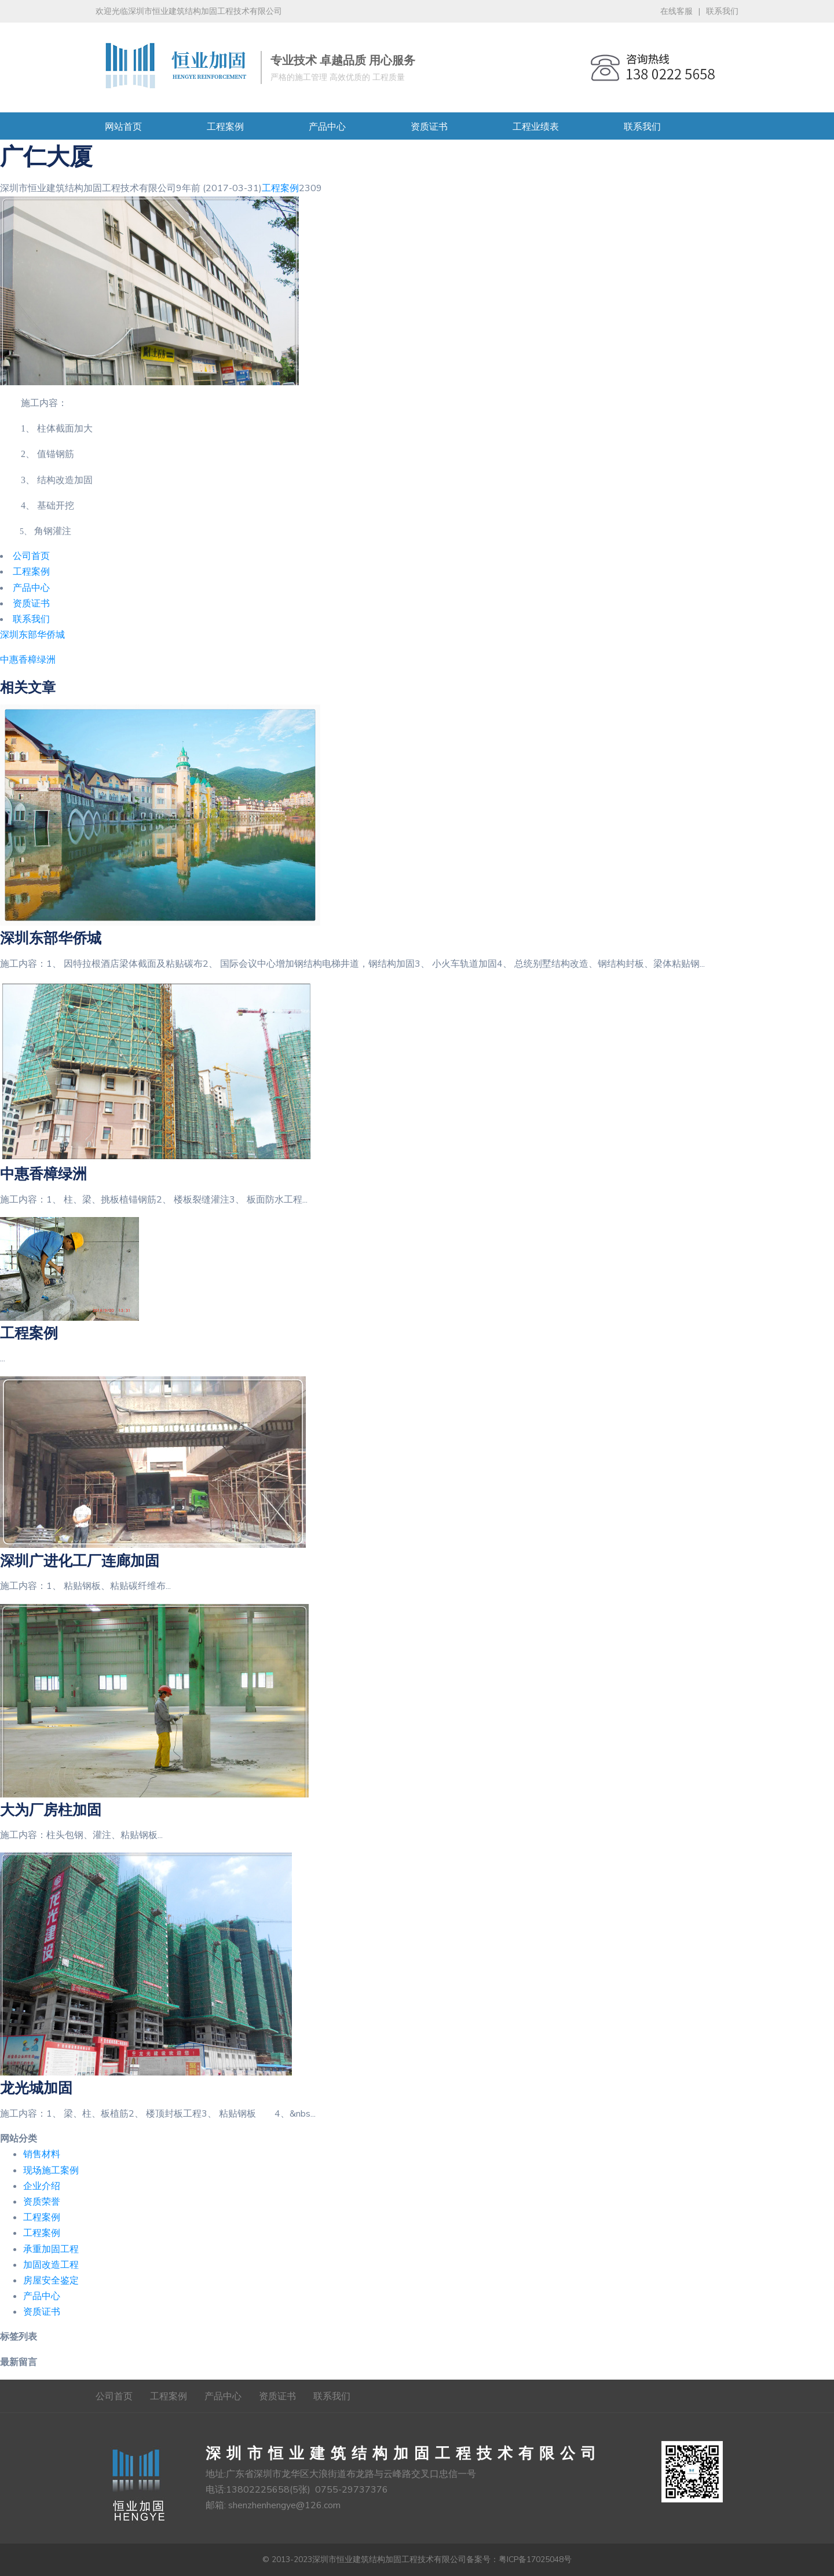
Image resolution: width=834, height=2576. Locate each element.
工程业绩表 (536, 126)
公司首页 (114, 2396)
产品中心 (327, 126)
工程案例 (225, 126)
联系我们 (722, 11)
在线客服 (676, 11)
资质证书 (429, 126)
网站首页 (123, 126)
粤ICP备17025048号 (535, 2559)
